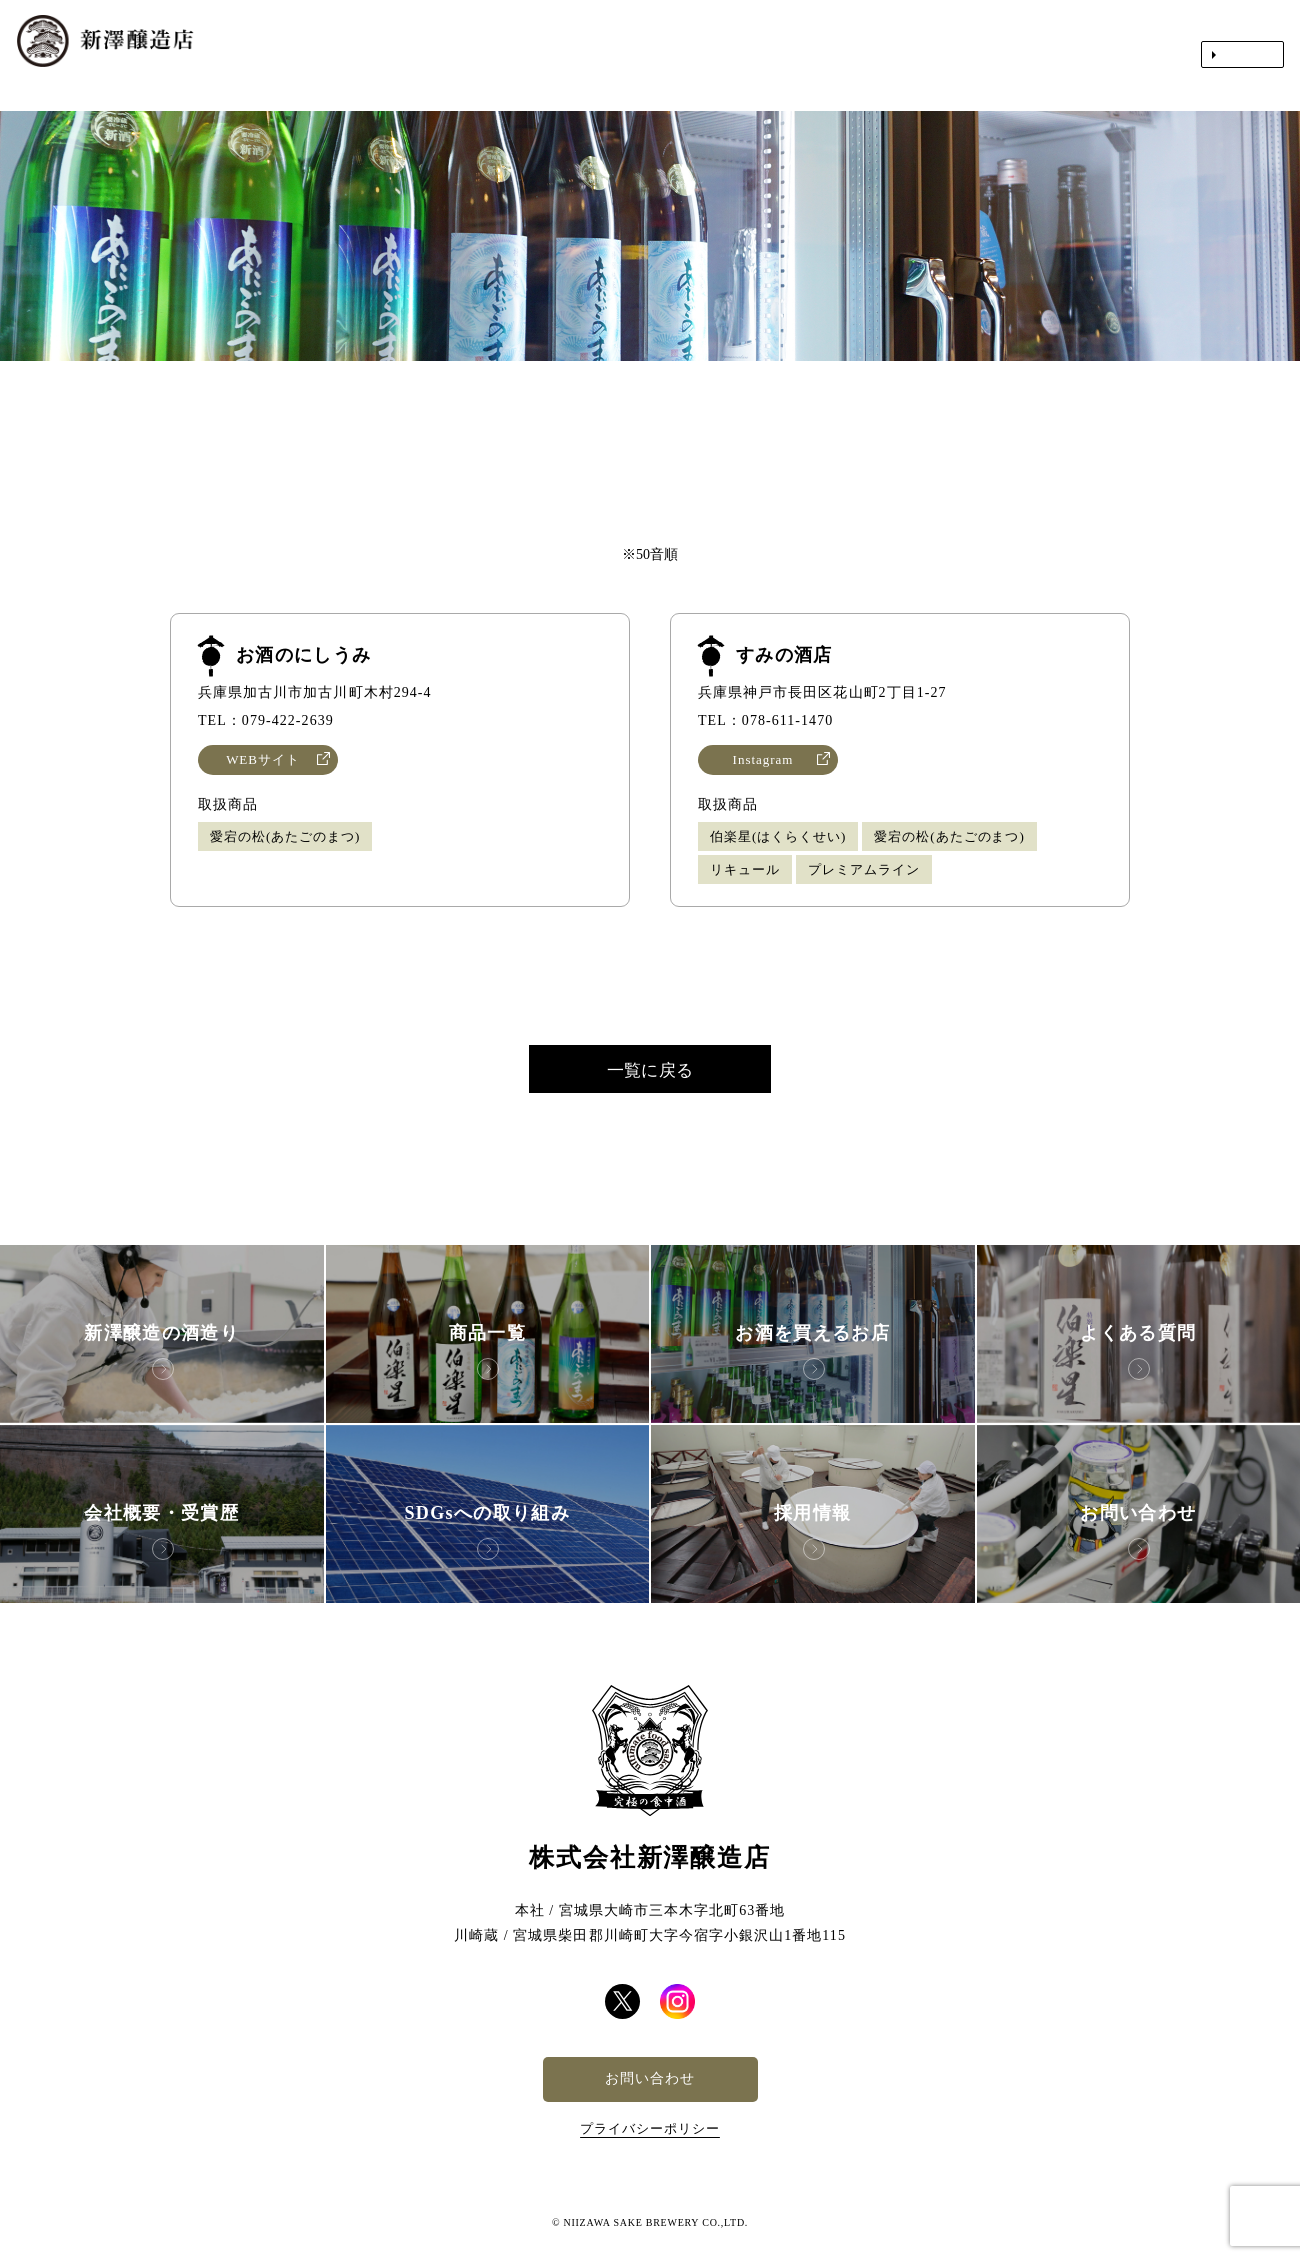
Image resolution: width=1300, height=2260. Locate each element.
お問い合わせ (650, 2078)
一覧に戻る (650, 1070)
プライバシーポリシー (650, 2128)
